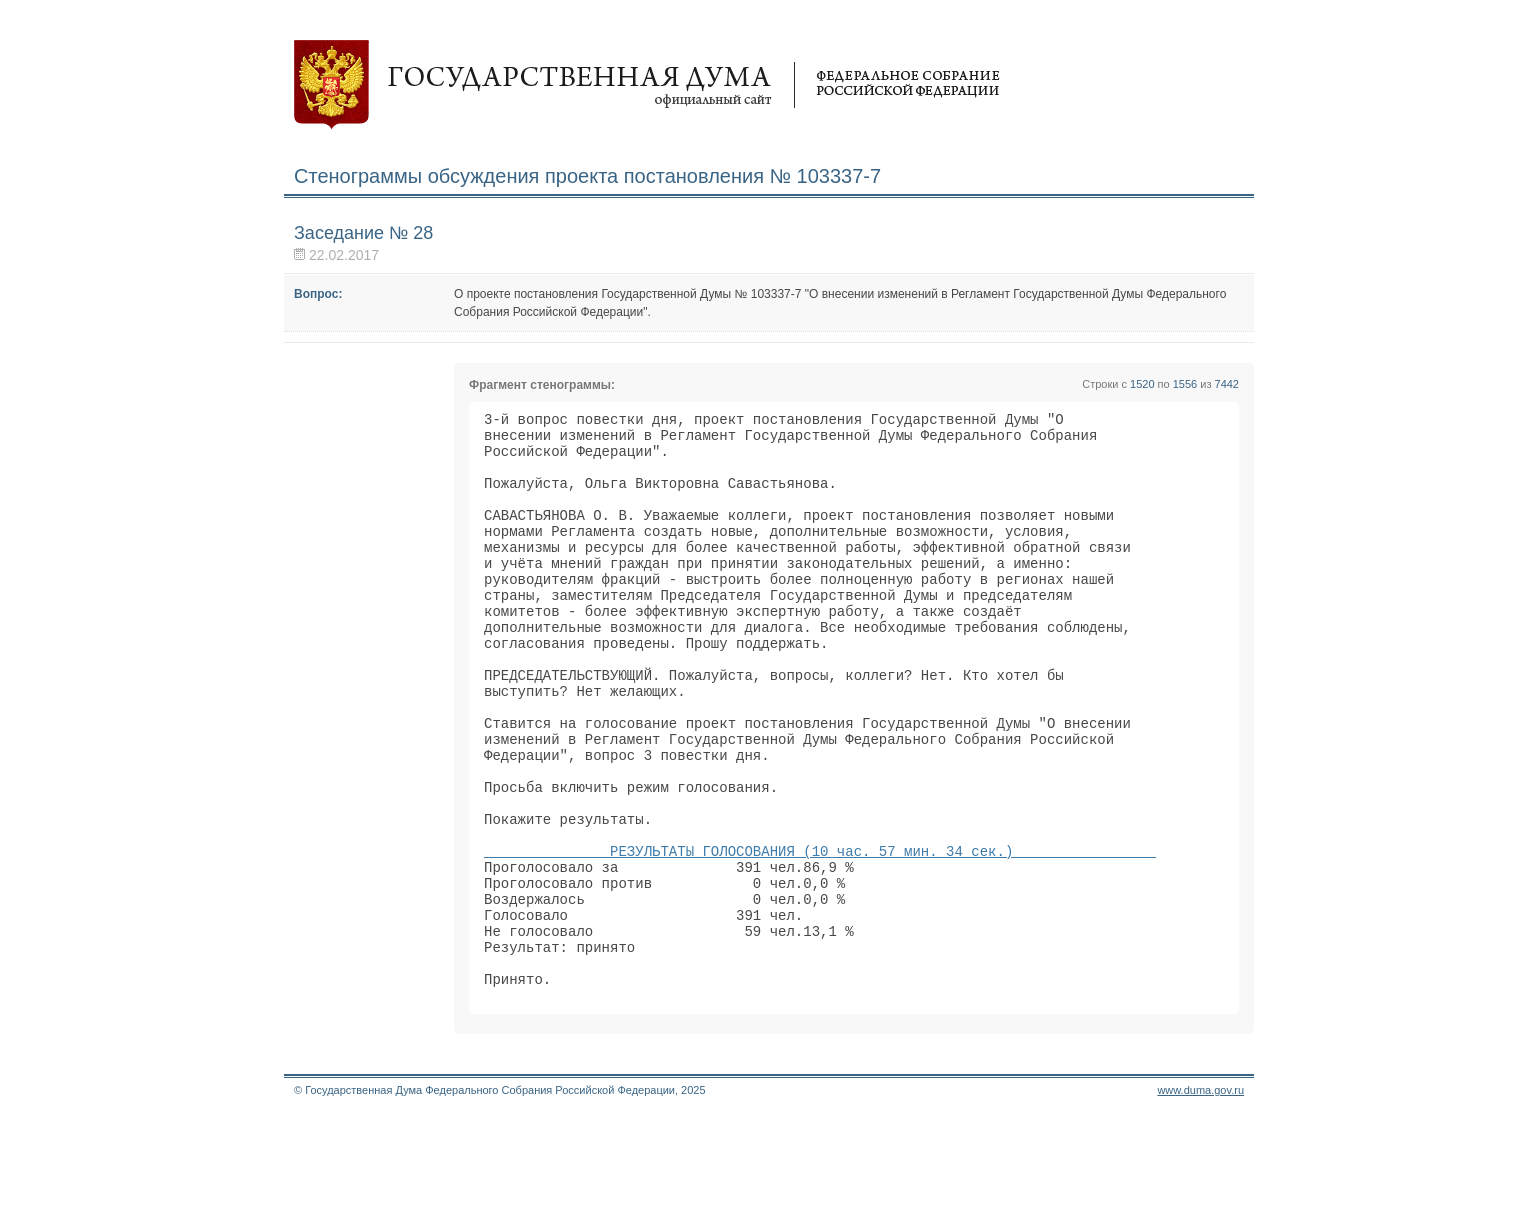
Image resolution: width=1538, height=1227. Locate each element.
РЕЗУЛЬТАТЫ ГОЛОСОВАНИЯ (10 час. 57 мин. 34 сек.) (820, 934)
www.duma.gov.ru (1200, 1201)
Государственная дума (647, 85)
